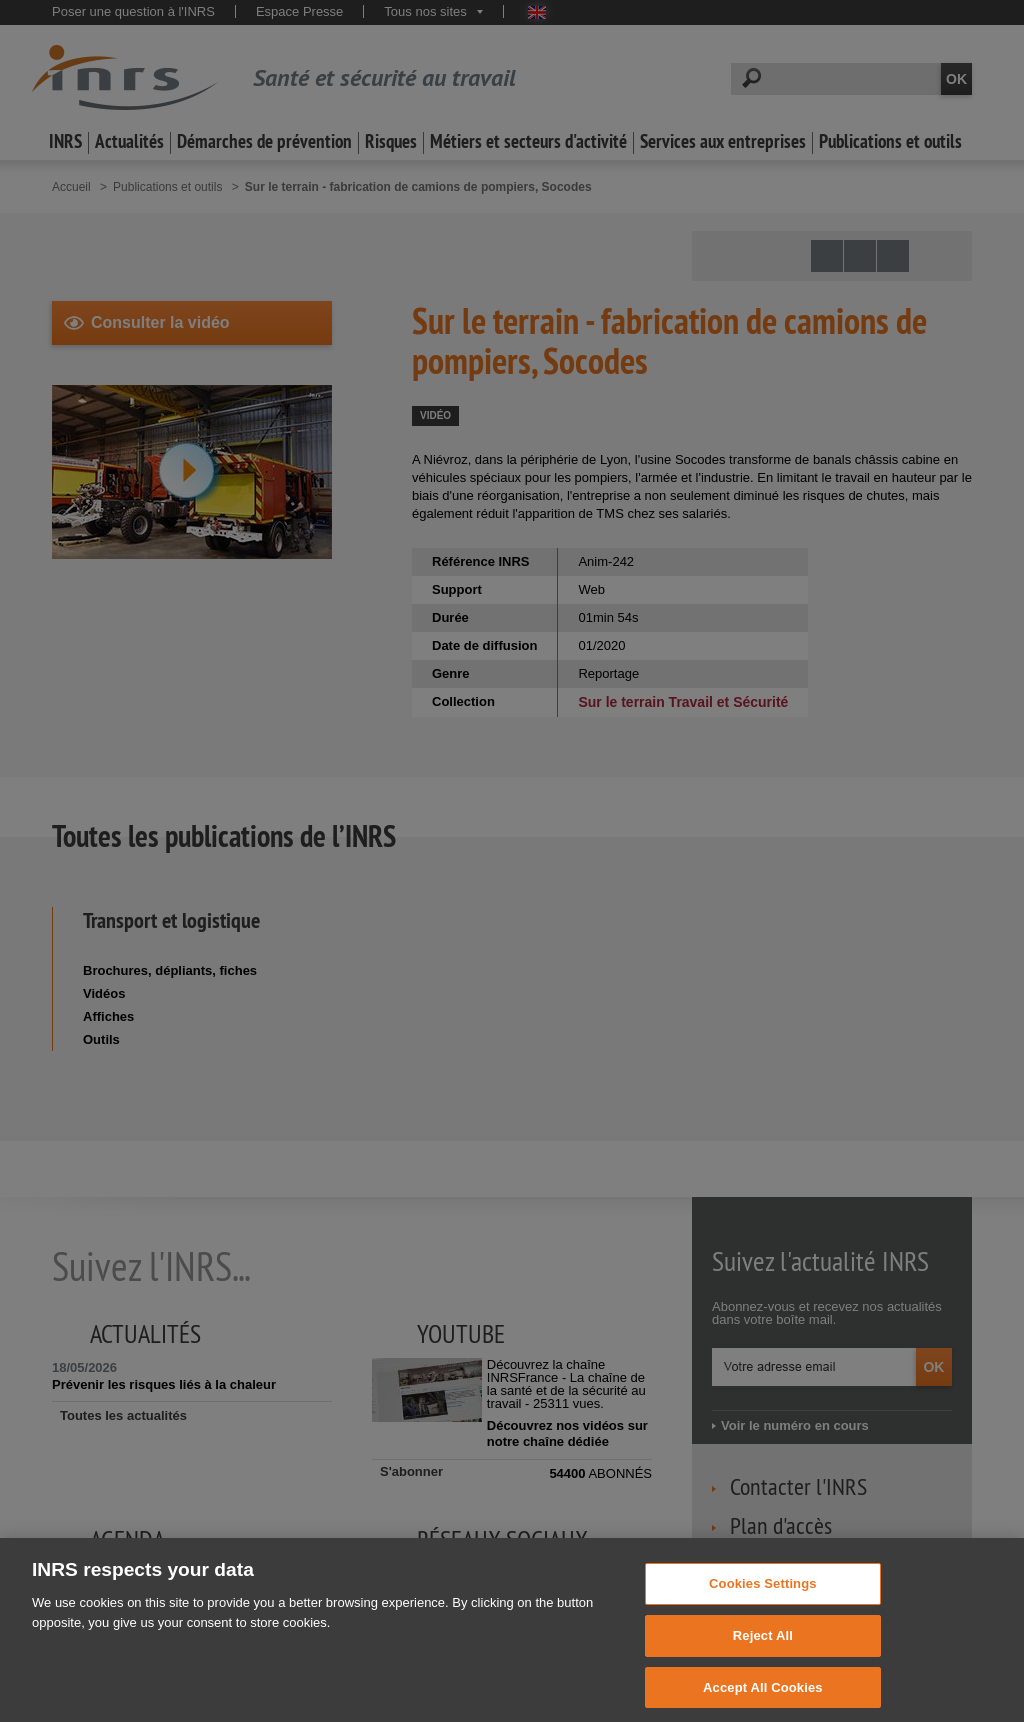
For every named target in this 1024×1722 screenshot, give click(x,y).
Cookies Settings (763, 1594)
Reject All (763, 1646)
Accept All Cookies (763, 1697)
